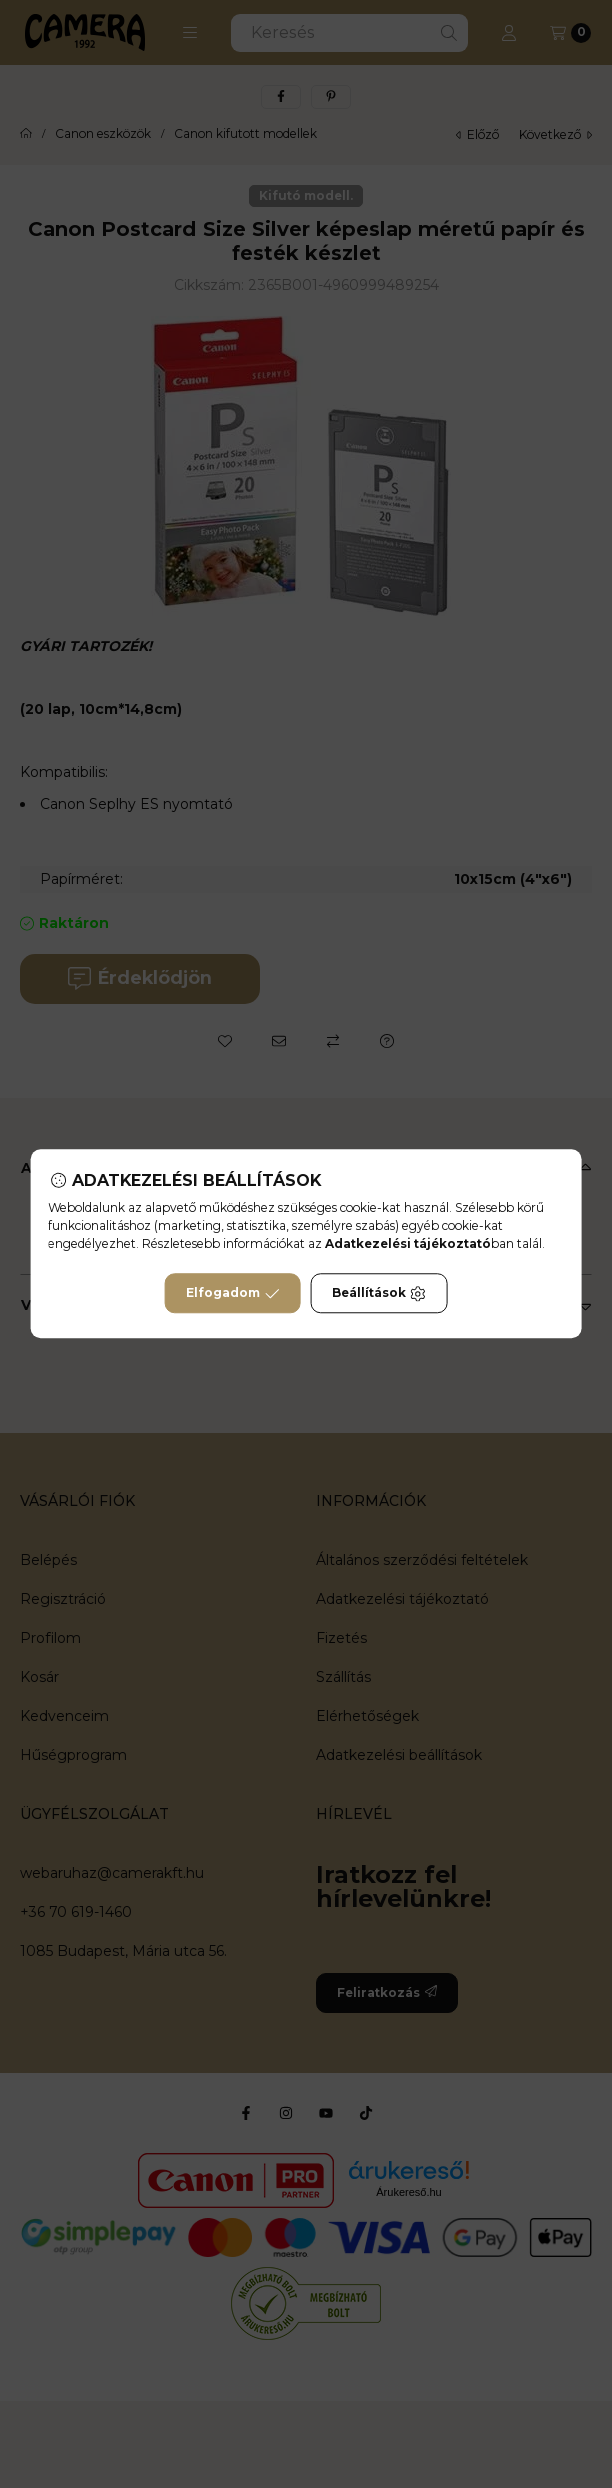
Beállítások (379, 1294)
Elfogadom (233, 1294)
